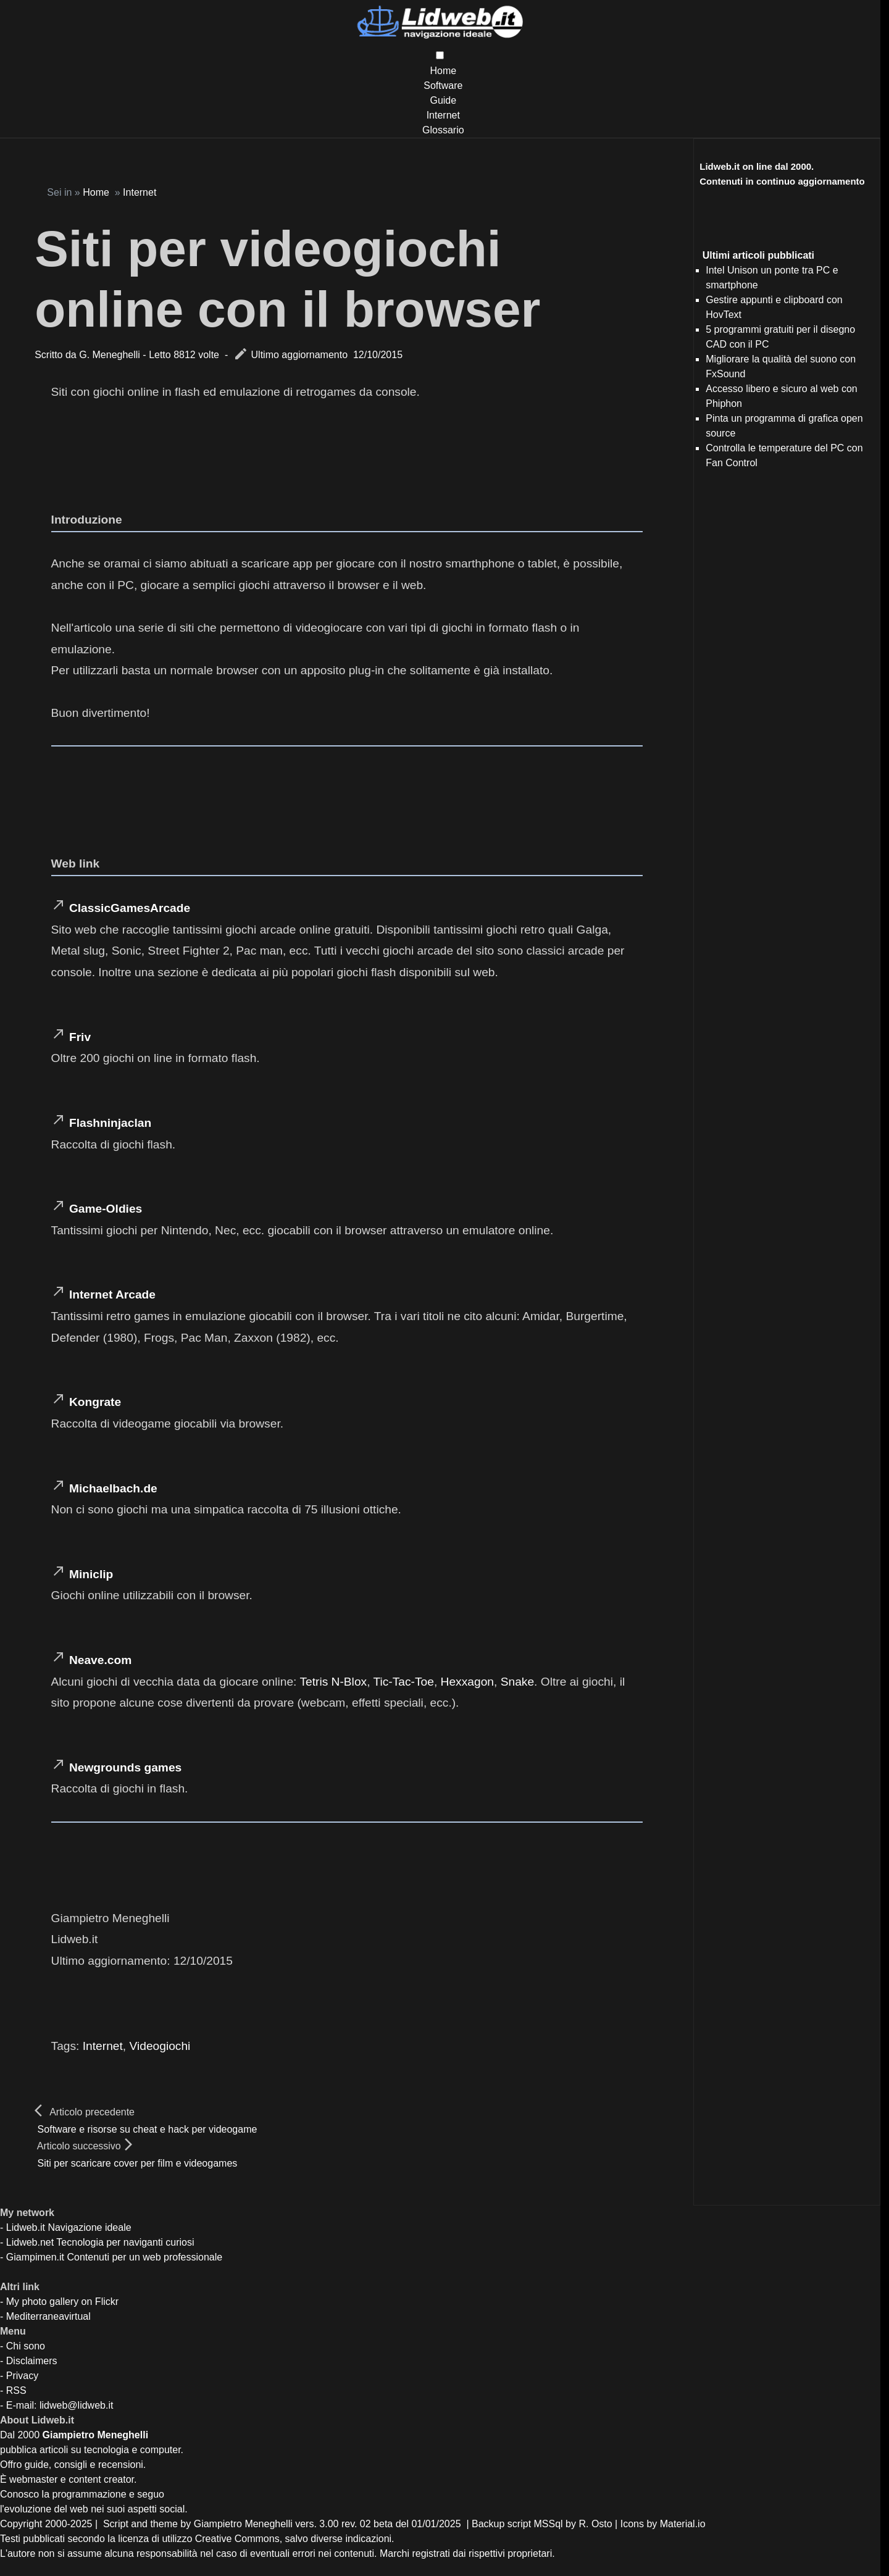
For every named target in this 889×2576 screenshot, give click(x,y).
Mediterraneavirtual (48, 2316)
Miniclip (91, 1574)
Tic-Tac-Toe (403, 1681)
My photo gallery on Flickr (62, 2301)
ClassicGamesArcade (129, 907)
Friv (80, 1037)
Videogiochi (160, 2045)
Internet (443, 115)
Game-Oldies (105, 1208)
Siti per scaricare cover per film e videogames (138, 2163)
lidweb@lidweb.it (76, 2405)
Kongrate (95, 1401)
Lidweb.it (25, 2227)
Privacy (22, 2375)
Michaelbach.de (113, 1488)
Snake (517, 1681)
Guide (443, 100)
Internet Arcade (112, 1294)
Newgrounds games (125, 1767)
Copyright (21, 2524)
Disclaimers (31, 2361)
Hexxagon (467, 1681)
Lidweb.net (30, 2242)
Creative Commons (237, 2538)
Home (443, 70)
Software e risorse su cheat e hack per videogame (147, 2129)
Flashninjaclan (110, 1122)
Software (443, 85)
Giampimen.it (35, 2257)
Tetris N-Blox (333, 1681)
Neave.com (100, 1660)
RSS (16, 2390)
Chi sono (25, 2346)
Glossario (443, 130)
